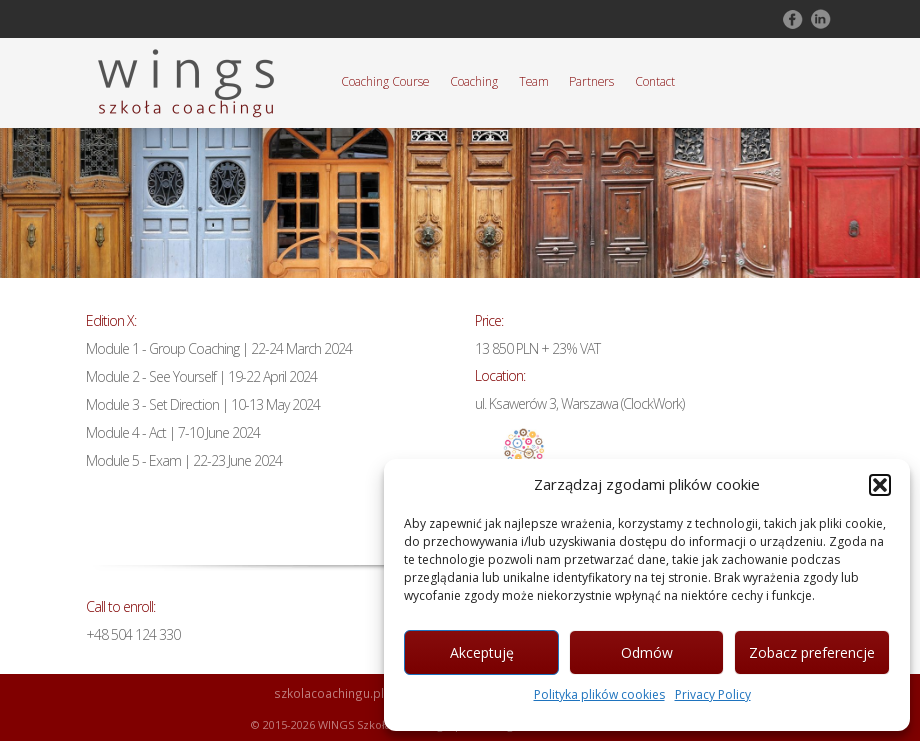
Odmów (647, 652)
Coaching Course (385, 81)
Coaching (474, 81)
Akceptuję (482, 652)
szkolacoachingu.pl (329, 693)
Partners (591, 81)
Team (534, 81)
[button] (880, 485)
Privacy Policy (713, 694)
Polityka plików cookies (599, 694)
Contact (655, 81)
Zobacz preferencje (812, 652)
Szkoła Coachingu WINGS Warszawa (186, 83)
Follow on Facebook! (791, 19)
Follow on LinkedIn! (819, 19)
